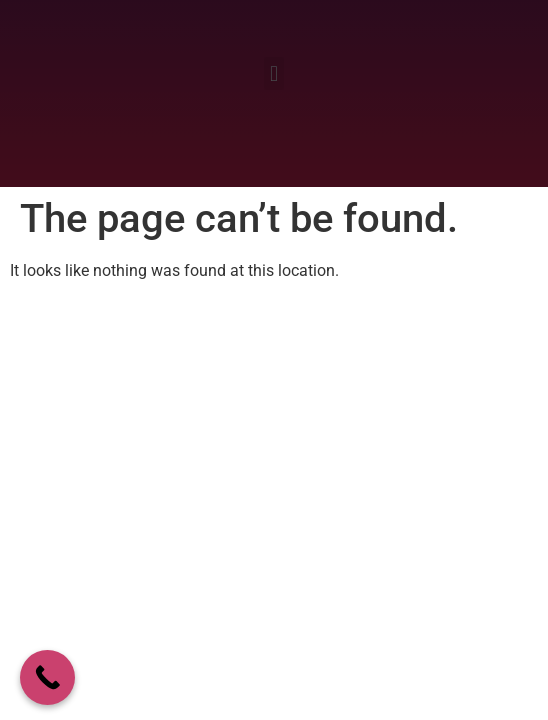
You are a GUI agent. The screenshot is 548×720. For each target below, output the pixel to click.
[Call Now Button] (47, 677)
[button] (273, 73)
